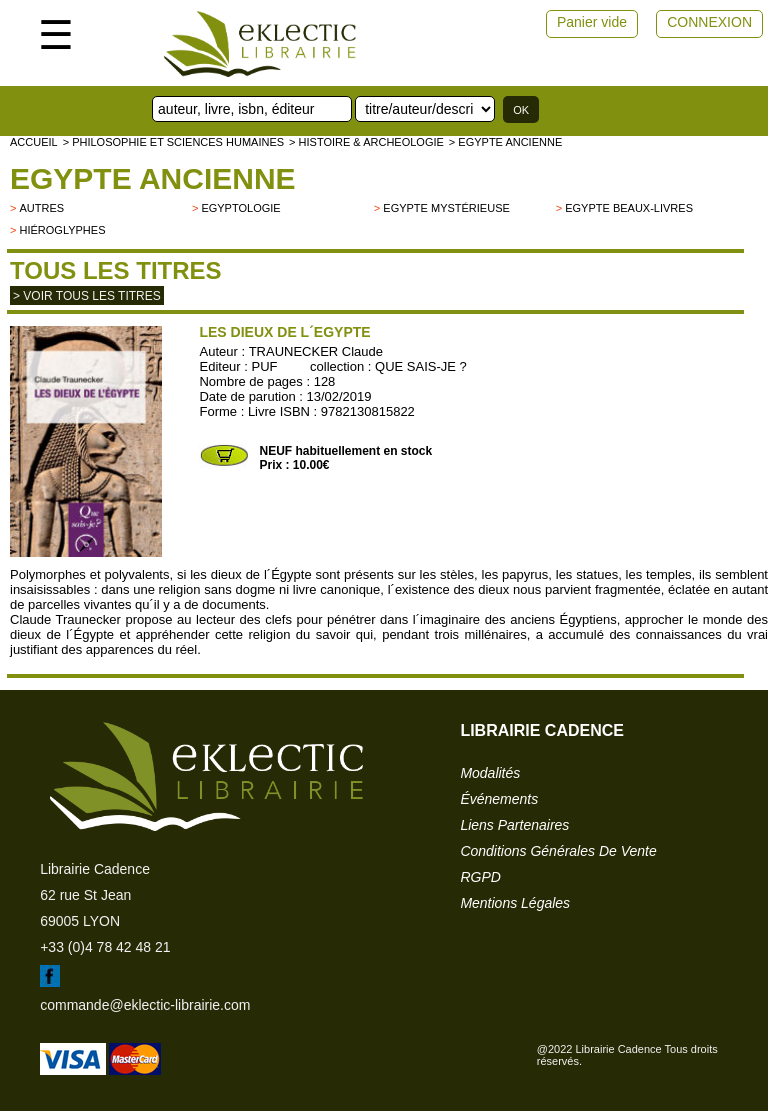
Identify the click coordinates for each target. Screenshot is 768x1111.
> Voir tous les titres (87, 296)
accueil (34, 142)
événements (499, 799)
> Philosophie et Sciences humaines (173, 142)
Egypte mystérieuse (446, 208)
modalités (490, 773)
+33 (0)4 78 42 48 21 (105, 947)
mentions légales (515, 903)
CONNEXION (709, 22)
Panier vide (592, 22)
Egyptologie (240, 208)
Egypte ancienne (153, 178)
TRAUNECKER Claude (316, 351)
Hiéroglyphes (62, 230)
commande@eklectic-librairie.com (145, 1005)
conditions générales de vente (558, 851)
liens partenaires (514, 825)
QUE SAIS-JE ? (421, 366)
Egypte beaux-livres (629, 208)
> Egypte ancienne (505, 142)
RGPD (480, 877)
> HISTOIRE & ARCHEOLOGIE (366, 142)
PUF (265, 366)
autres (41, 208)
